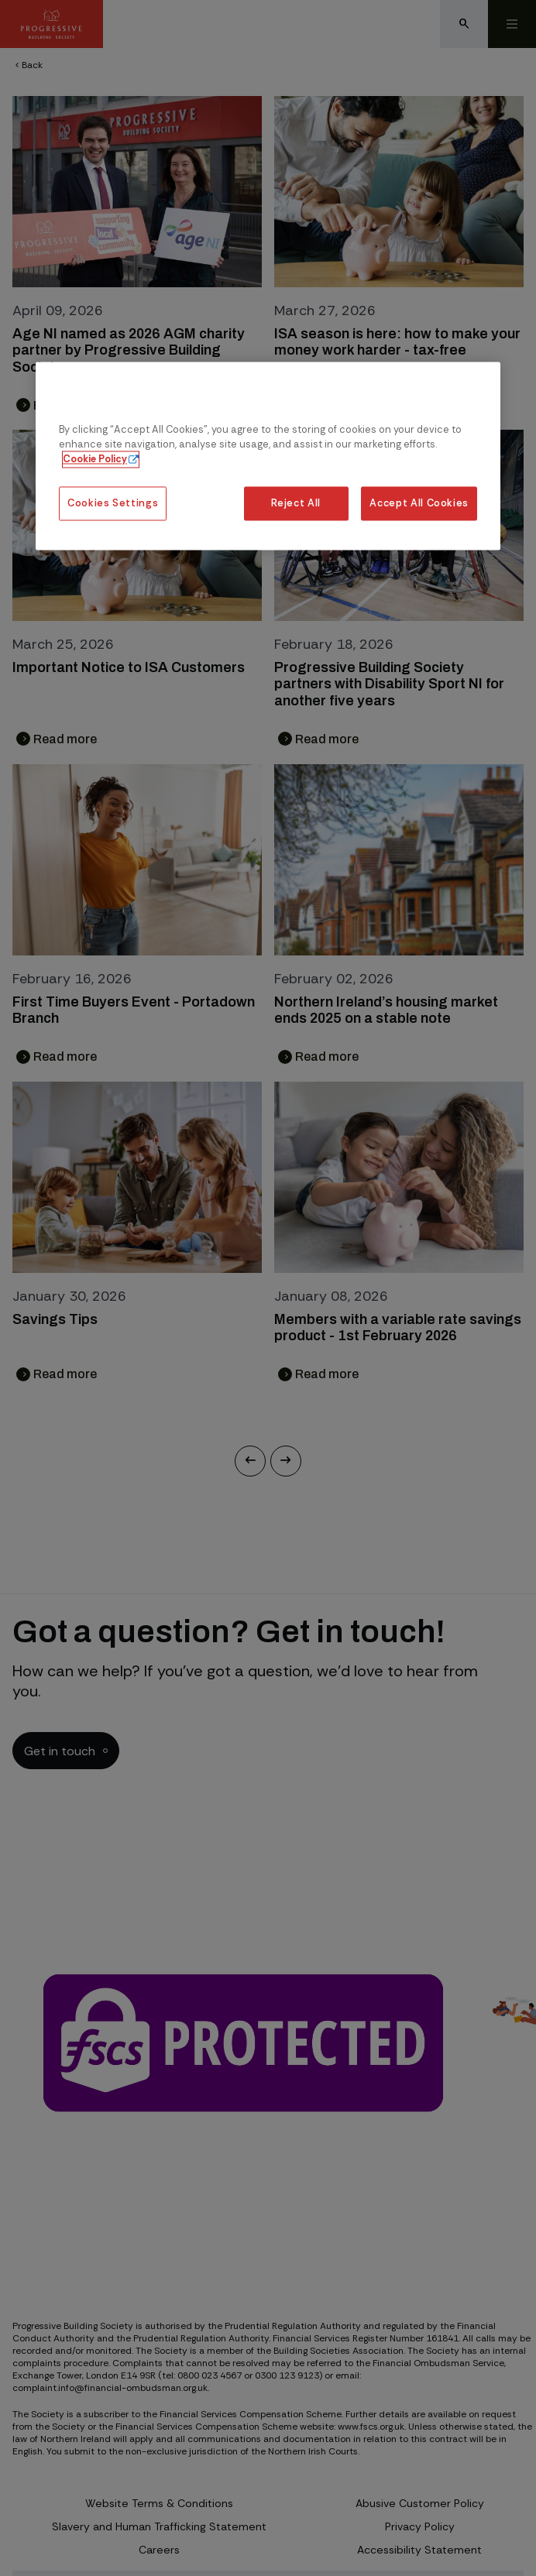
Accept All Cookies (419, 502)
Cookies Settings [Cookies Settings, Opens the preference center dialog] (112, 502)
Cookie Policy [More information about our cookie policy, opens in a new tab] (95, 459)
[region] (268, 456)
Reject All (295, 502)
